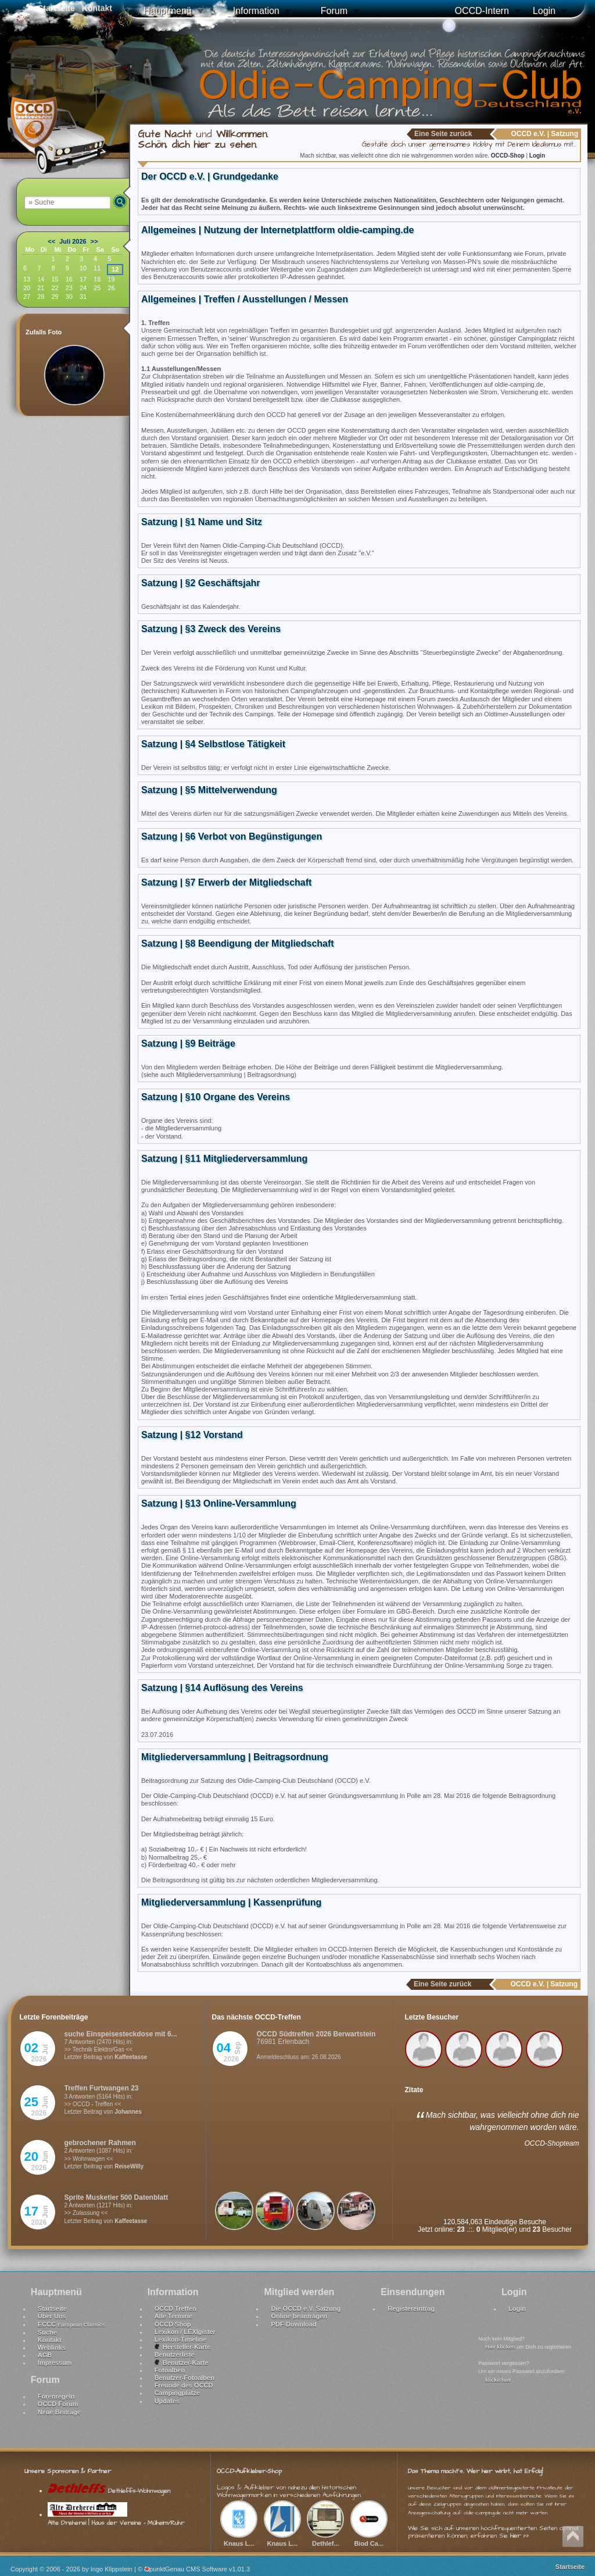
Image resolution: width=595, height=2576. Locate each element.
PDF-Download (293, 2324)
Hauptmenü (168, 11)
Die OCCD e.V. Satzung (305, 2308)
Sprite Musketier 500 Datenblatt (116, 2197)
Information (256, 11)
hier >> (519, 2535)
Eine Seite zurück (443, 134)
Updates (167, 2400)
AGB (45, 2355)
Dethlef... (325, 2538)
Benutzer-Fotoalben (184, 2377)
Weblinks (52, 2347)
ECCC (71, 2324)
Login (544, 11)
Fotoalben (170, 2370)
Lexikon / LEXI (185, 2331)
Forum (334, 11)
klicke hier (498, 2380)
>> (94, 241)
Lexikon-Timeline (181, 2339)
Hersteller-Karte (183, 2346)
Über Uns (52, 2316)
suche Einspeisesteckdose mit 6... (120, 2034)
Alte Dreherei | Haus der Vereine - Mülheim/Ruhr (116, 2518)
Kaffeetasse (130, 2057)
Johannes (128, 2111)
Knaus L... (238, 2538)
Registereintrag (411, 2308)
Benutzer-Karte (182, 2362)
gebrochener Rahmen (100, 2143)
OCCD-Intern (481, 11)
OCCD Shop (173, 2324)
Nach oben (572, 2536)
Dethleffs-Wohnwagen (109, 2490)
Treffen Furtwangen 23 (101, 2088)
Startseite (52, 2308)
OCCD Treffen (175, 2308)
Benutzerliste (175, 2354)
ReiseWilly (129, 2166)
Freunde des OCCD (184, 2385)
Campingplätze (177, 2392)
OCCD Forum (58, 2403)
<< (51, 241)
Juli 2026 (72, 241)
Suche (47, 2332)
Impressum (55, 2362)
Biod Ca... (369, 2538)
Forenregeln (56, 2396)
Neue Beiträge (59, 2412)
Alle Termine (173, 2316)
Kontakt (50, 2339)
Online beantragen (299, 2316)
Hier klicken (500, 2347)
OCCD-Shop (508, 155)
